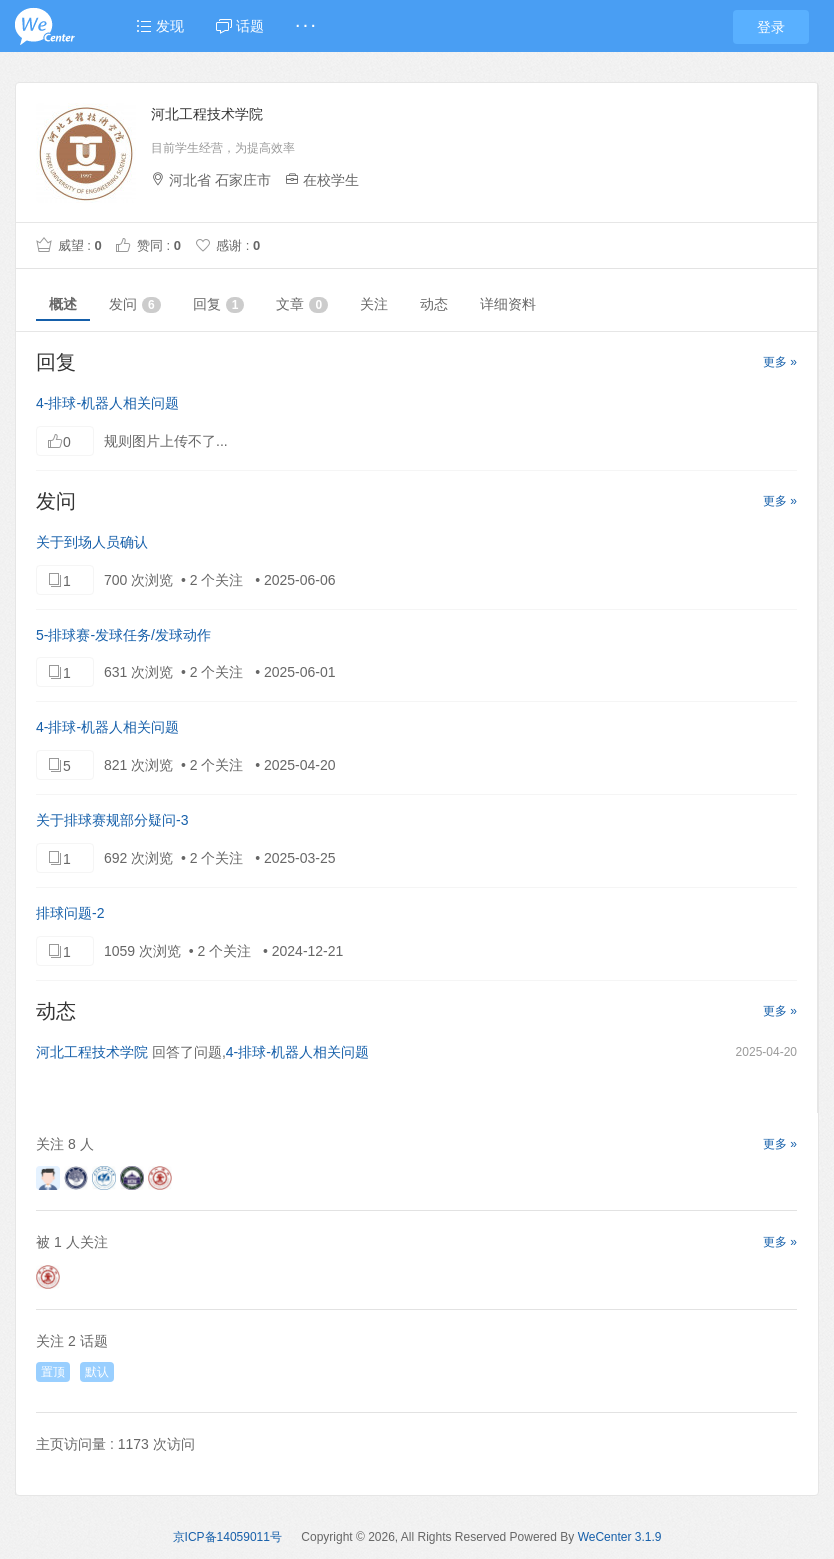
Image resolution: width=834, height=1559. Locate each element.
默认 (97, 1372)
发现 (160, 26)
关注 (374, 304)
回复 (219, 304)
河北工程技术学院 (92, 1052)
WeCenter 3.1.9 (620, 1537)
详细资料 (508, 304)
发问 (135, 304)
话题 (240, 26)
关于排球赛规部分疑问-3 (112, 820)
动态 (434, 304)
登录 (771, 27)
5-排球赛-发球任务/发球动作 (123, 635)
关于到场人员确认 (92, 542)
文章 (302, 304)
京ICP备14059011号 (227, 1537)
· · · (305, 26)
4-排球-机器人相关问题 (107, 403)
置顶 (53, 1372)
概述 (63, 304)
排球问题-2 (70, 913)
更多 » (780, 362)
